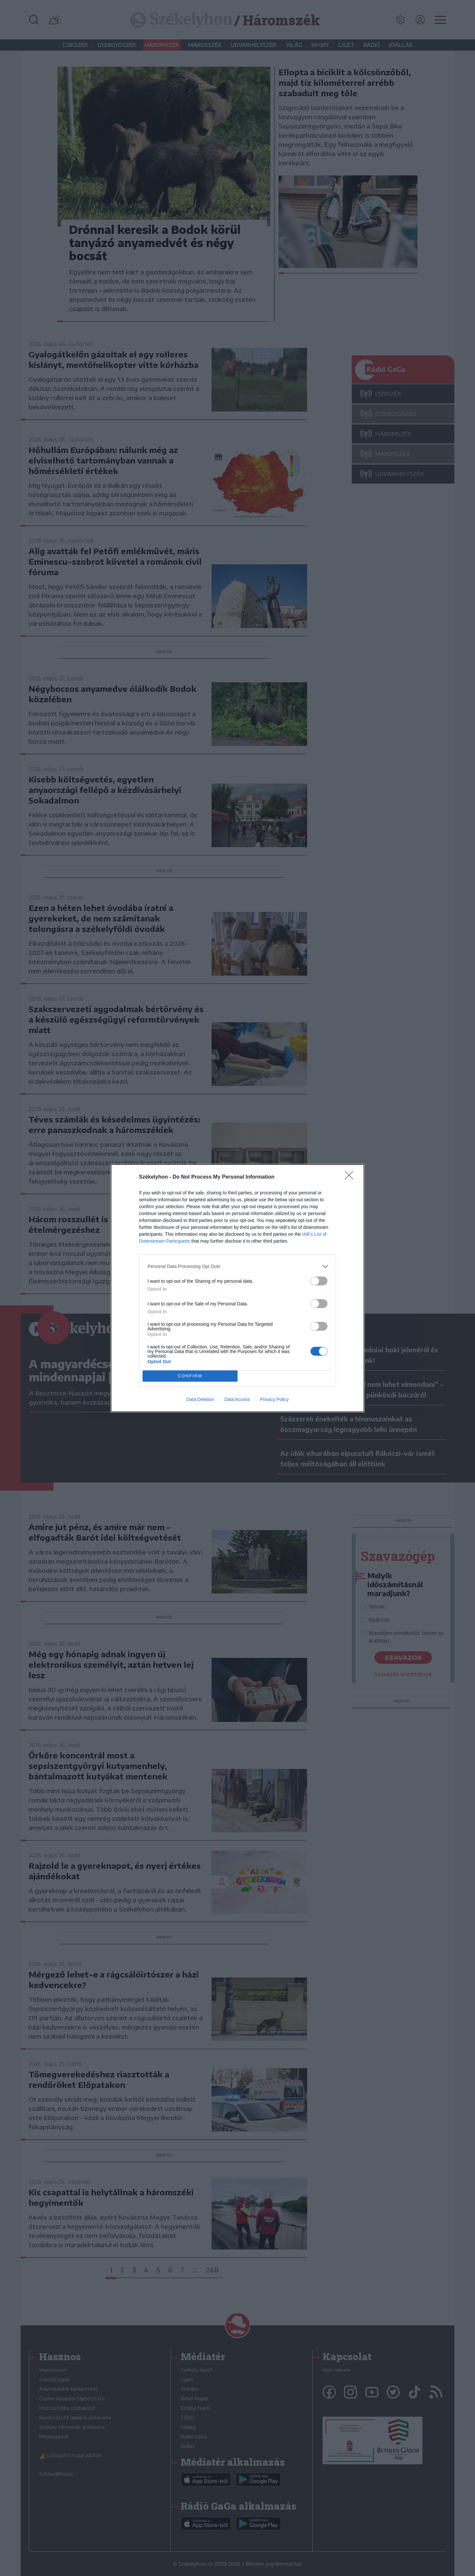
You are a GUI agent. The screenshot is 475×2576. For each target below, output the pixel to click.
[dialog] (237, 1288)
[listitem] (237, 1266)
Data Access (237, 1399)
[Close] (351, 1177)
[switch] (319, 1281)
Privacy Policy (274, 1399)
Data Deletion (200, 1399)
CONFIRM (190, 1375)
